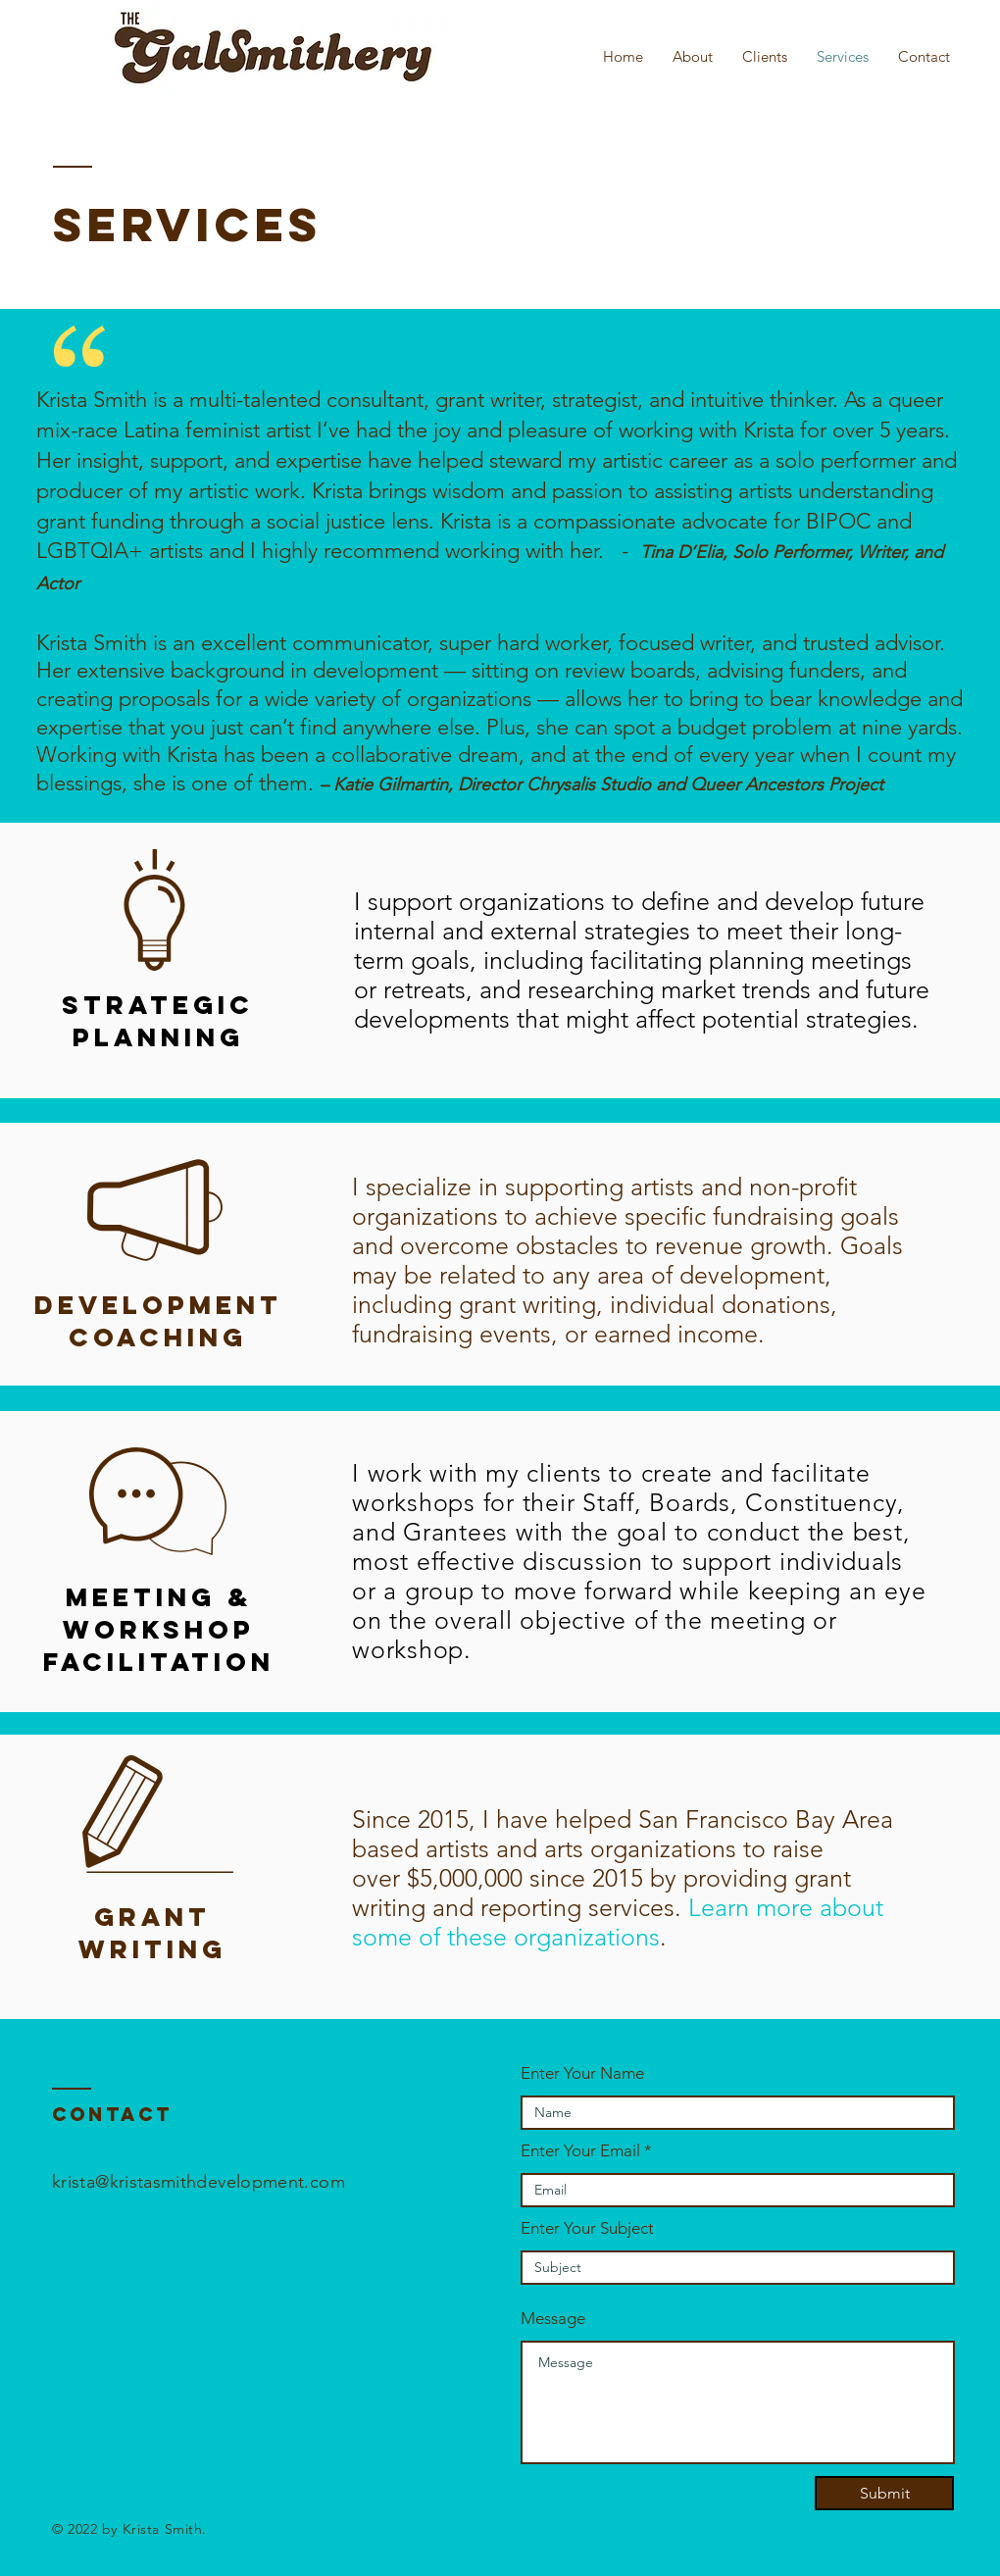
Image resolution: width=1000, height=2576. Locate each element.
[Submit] (884, 2493)
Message (553, 2318)
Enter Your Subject (587, 2228)
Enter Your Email (580, 2151)
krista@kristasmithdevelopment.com (198, 2182)
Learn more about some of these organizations (617, 1922)
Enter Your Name (582, 2073)
